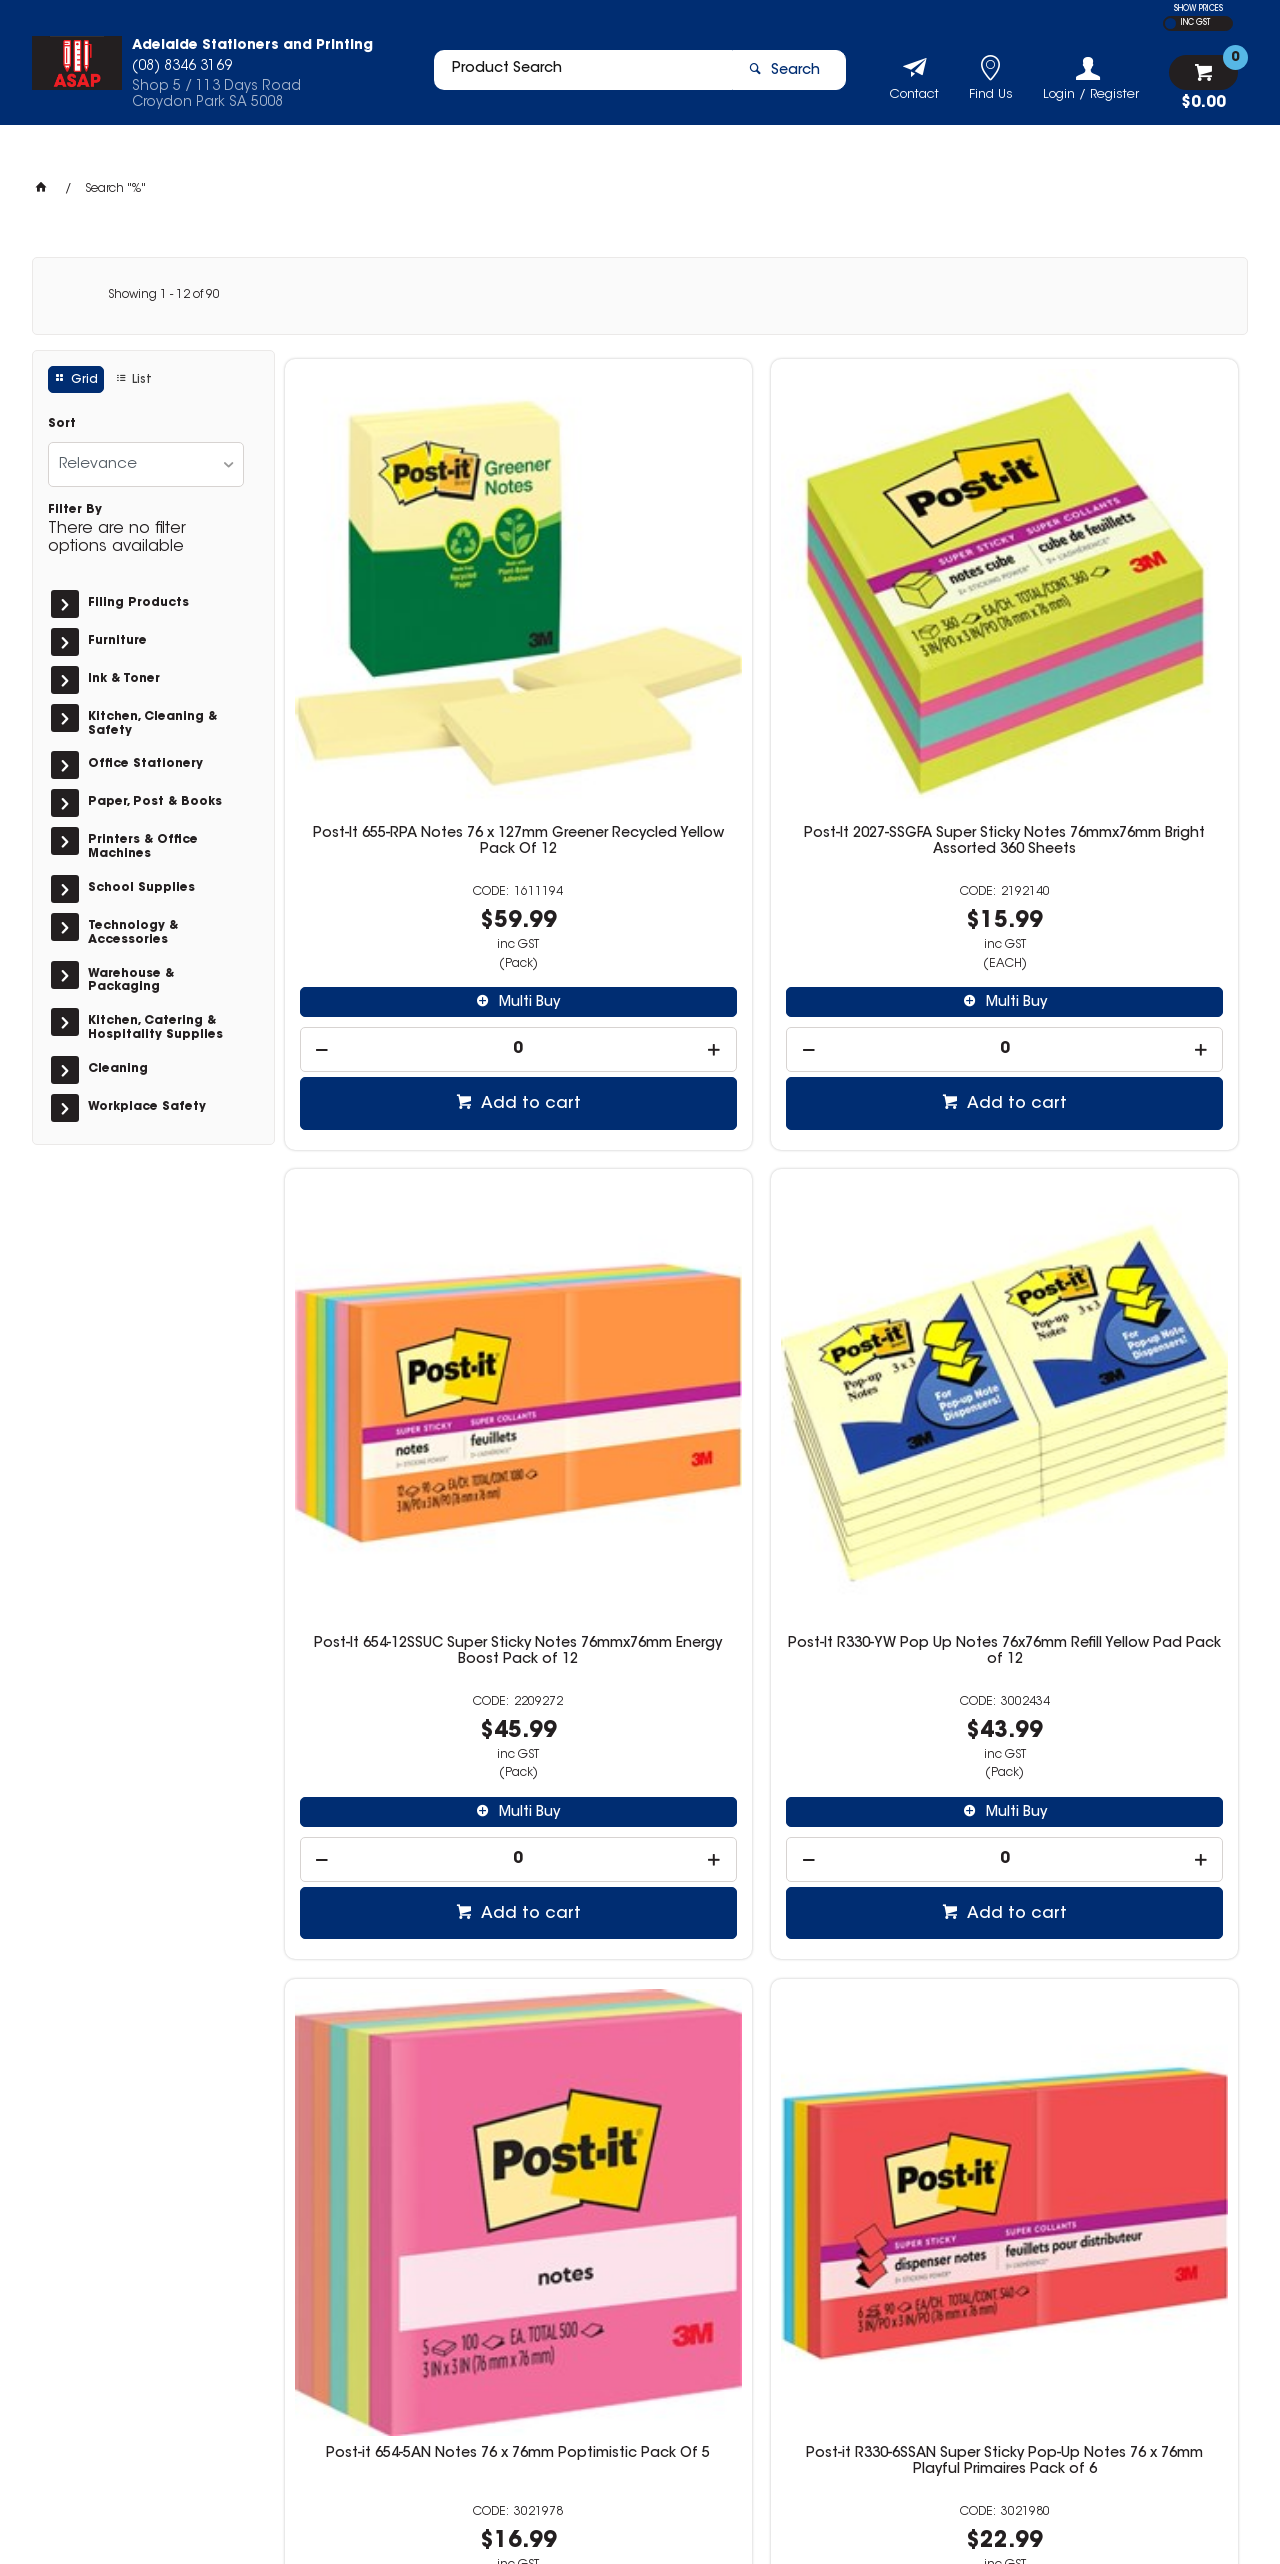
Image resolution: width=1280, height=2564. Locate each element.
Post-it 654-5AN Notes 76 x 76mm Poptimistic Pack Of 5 (397, 1208)
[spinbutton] (397, 823)
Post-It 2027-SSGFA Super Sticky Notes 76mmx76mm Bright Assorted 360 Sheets (640, 624)
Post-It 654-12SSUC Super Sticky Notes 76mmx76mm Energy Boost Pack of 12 (883, 624)
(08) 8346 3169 (944, 2343)
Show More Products (771, 2163)
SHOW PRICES (1198, 9)
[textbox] (573, 77)
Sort (62, 424)
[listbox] (146, 464)
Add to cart (407, 878)
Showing (164, 295)
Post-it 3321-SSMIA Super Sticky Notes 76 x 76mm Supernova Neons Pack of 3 (883, 1216)
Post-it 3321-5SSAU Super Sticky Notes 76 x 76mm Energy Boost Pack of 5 (639, 1814)
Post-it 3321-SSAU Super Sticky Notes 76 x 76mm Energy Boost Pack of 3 (883, 1814)
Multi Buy (406, 776)
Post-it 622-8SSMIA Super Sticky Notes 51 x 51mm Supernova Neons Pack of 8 (1126, 1216)
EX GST (1170, 23)
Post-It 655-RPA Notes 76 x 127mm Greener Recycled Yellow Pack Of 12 (396, 624)
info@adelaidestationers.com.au (999, 2363)
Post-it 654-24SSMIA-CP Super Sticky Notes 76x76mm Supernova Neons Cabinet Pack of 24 (397, 1822)
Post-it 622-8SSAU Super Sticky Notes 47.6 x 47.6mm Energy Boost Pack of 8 (1126, 1814)
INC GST (1195, 23)
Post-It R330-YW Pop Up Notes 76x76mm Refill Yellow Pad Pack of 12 (1126, 624)
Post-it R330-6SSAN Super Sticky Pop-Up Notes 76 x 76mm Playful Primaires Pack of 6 (640, 1224)
